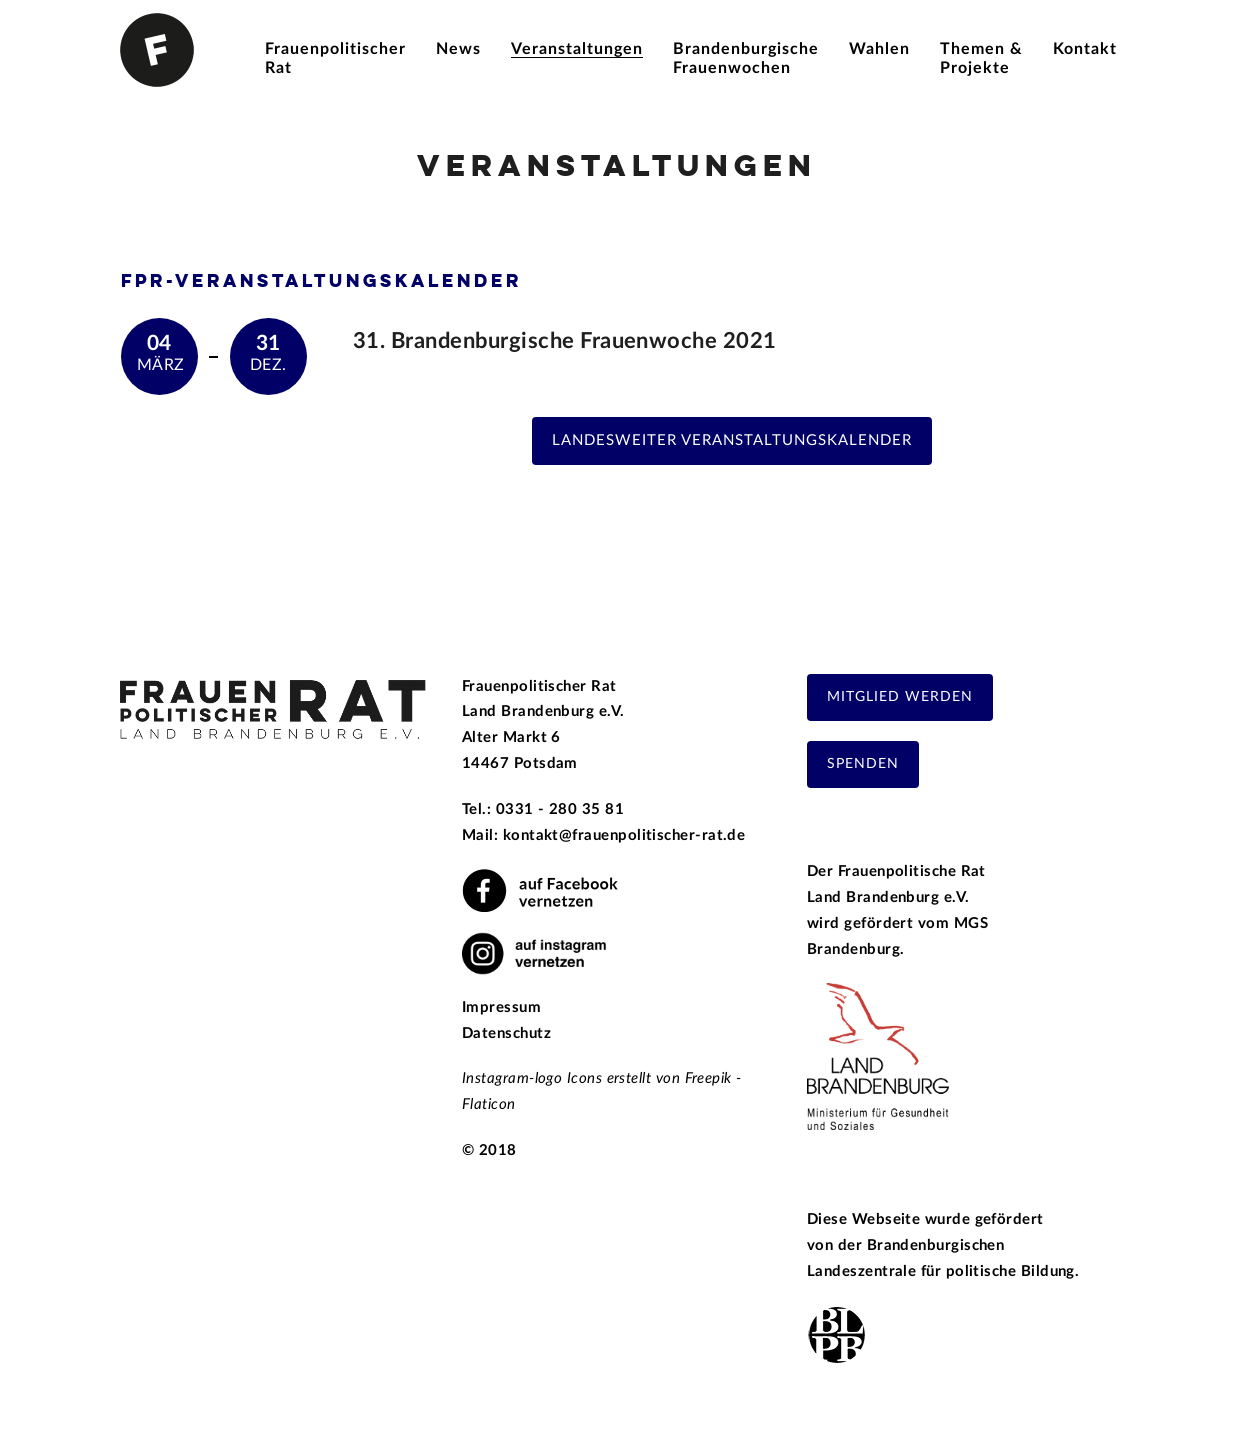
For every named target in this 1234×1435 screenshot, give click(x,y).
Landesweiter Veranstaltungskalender (732, 440)
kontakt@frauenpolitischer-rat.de (624, 835)
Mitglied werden (900, 697)
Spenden (863, 764)
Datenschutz (506, 1033)
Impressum (501, 1007)
